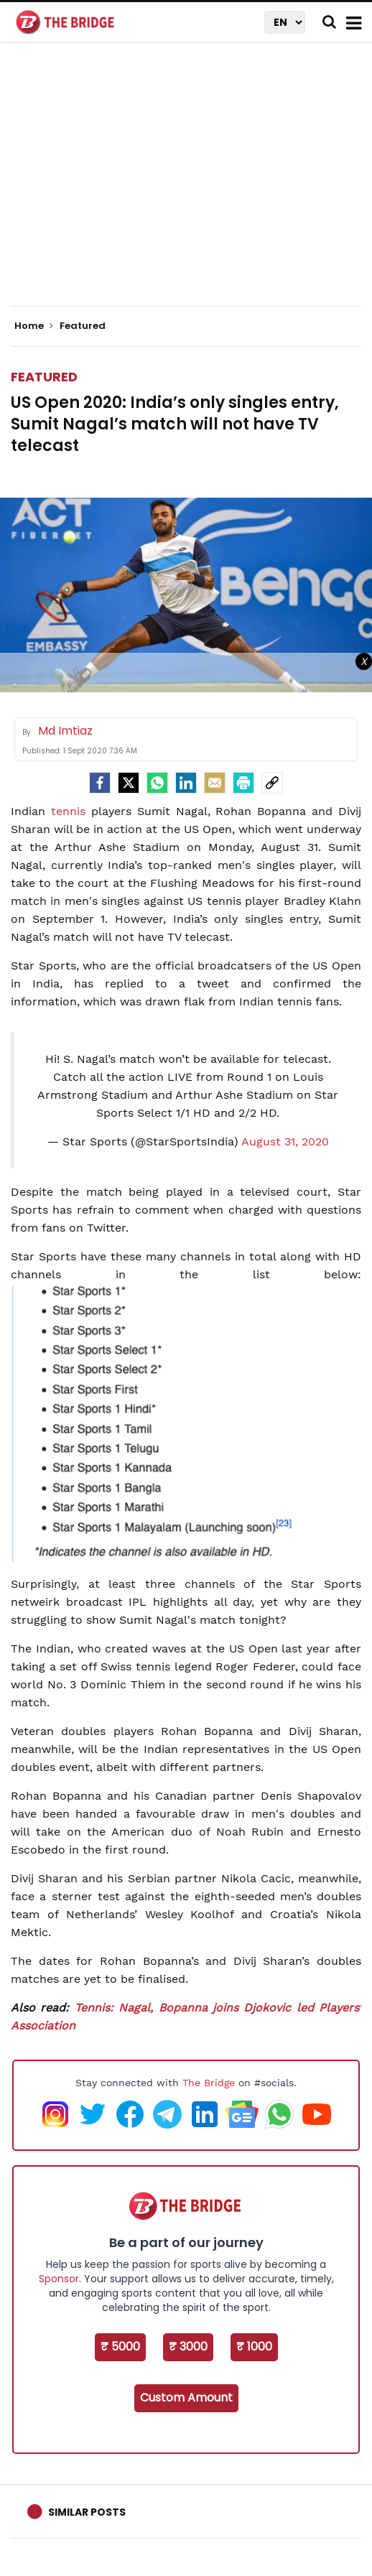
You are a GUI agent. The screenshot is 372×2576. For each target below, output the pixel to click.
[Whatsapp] (157, 783)
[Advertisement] (191, 186)
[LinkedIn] (186, 783)
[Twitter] (128, 783)
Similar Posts (87, 2512)
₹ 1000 (254, 2346)
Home (33, 326)
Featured (44, 377)
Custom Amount (186, 2397)
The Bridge (208, 2082)
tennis (68, 811)
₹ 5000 (120, 2346)
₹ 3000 (188, 2346)
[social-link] (272, 783)
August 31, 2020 (285, 1141)
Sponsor (59, 2279)
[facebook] (100, 783)
